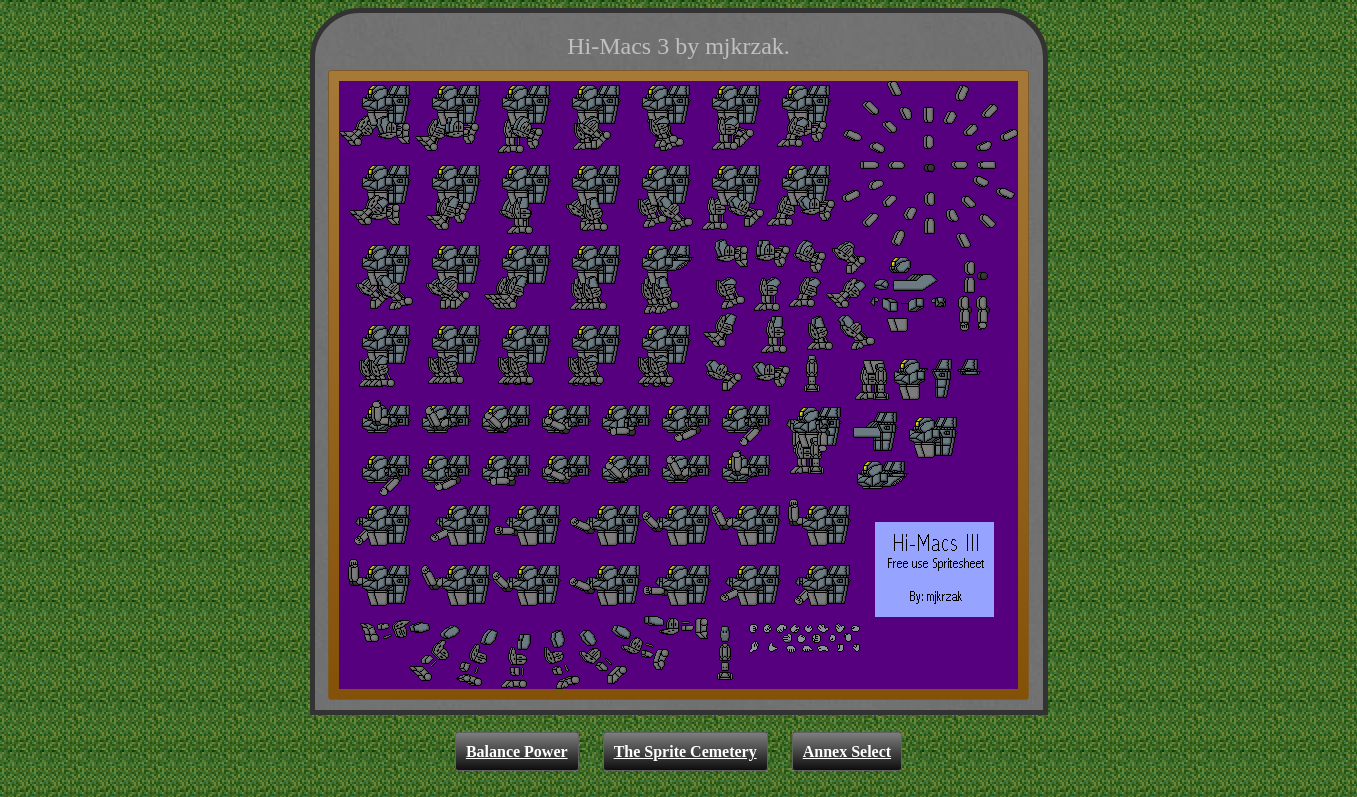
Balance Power (517, 751)
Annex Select (847, 751)
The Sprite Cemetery (685, 751)
